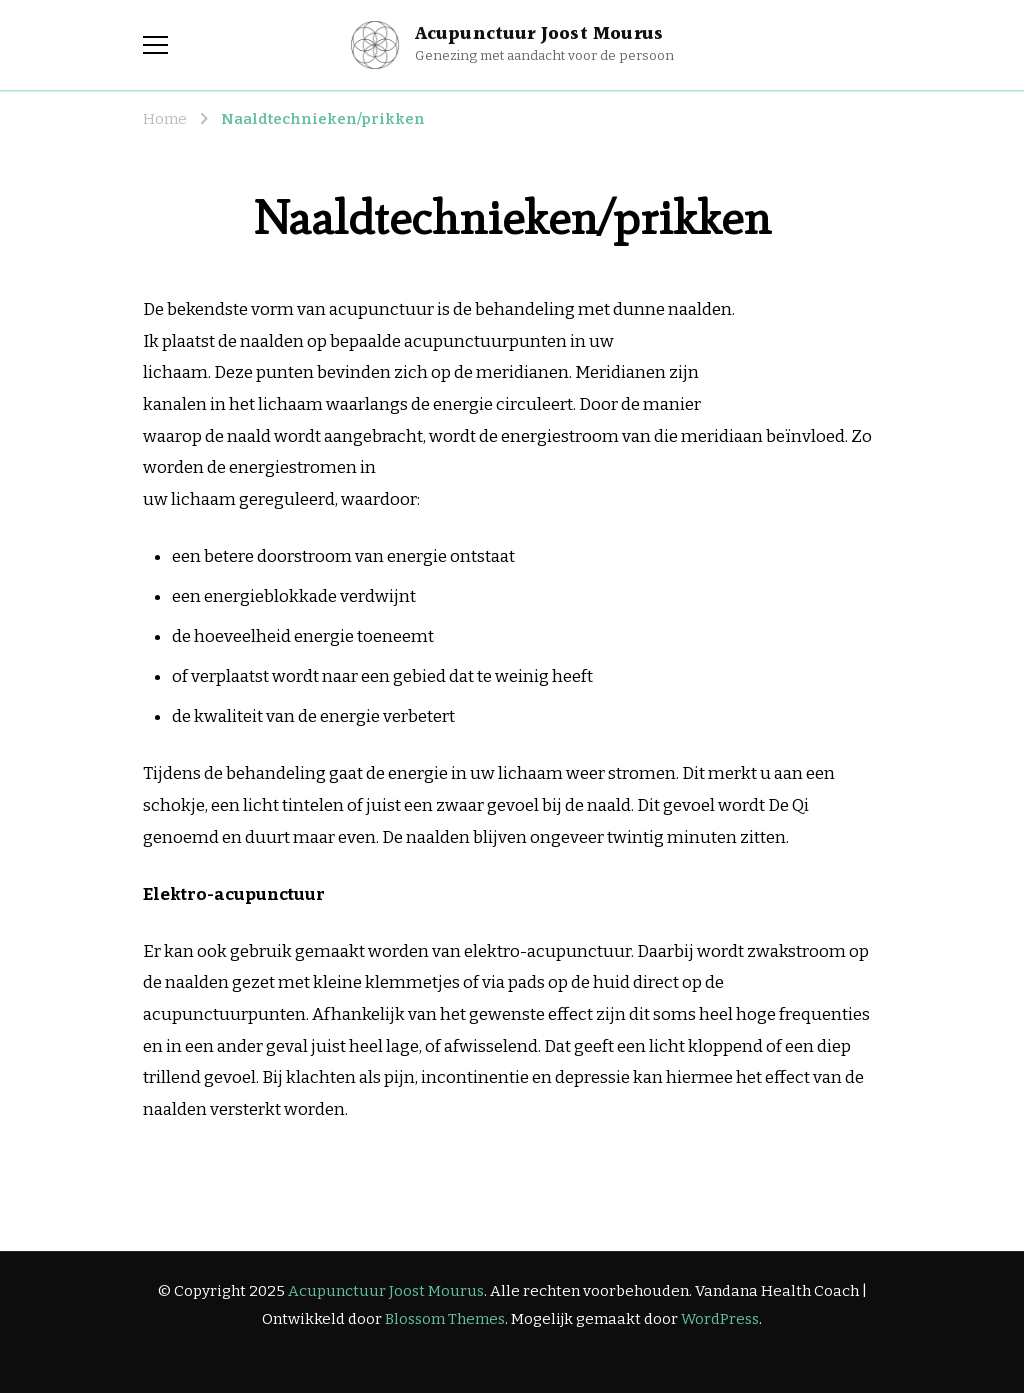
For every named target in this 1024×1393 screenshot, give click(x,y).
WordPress (720, 1319)
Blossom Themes (445, 1319)
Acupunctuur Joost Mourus (539, 34)
